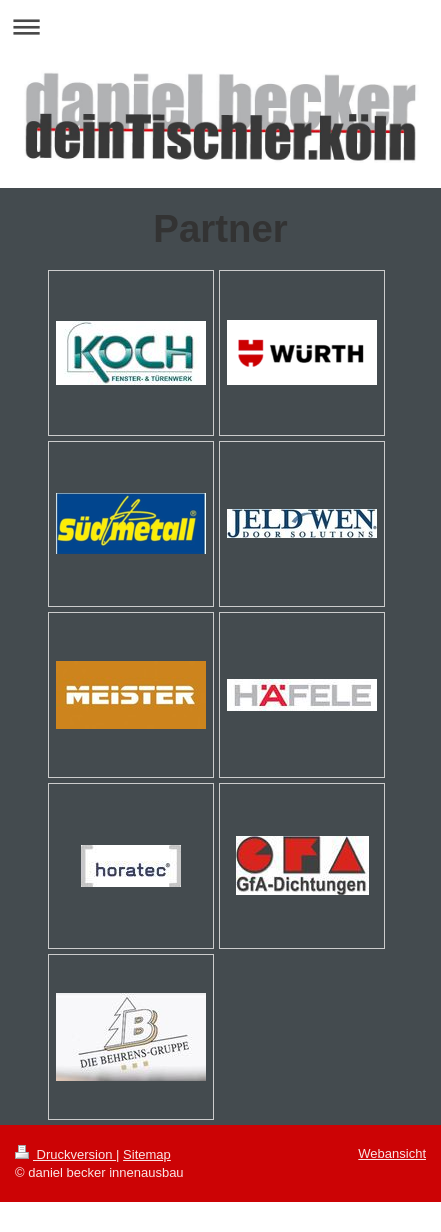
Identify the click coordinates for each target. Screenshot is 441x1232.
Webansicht (392, 1153)
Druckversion (65, 1154)
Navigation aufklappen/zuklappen (220, 26)
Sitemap (147, 1154)
